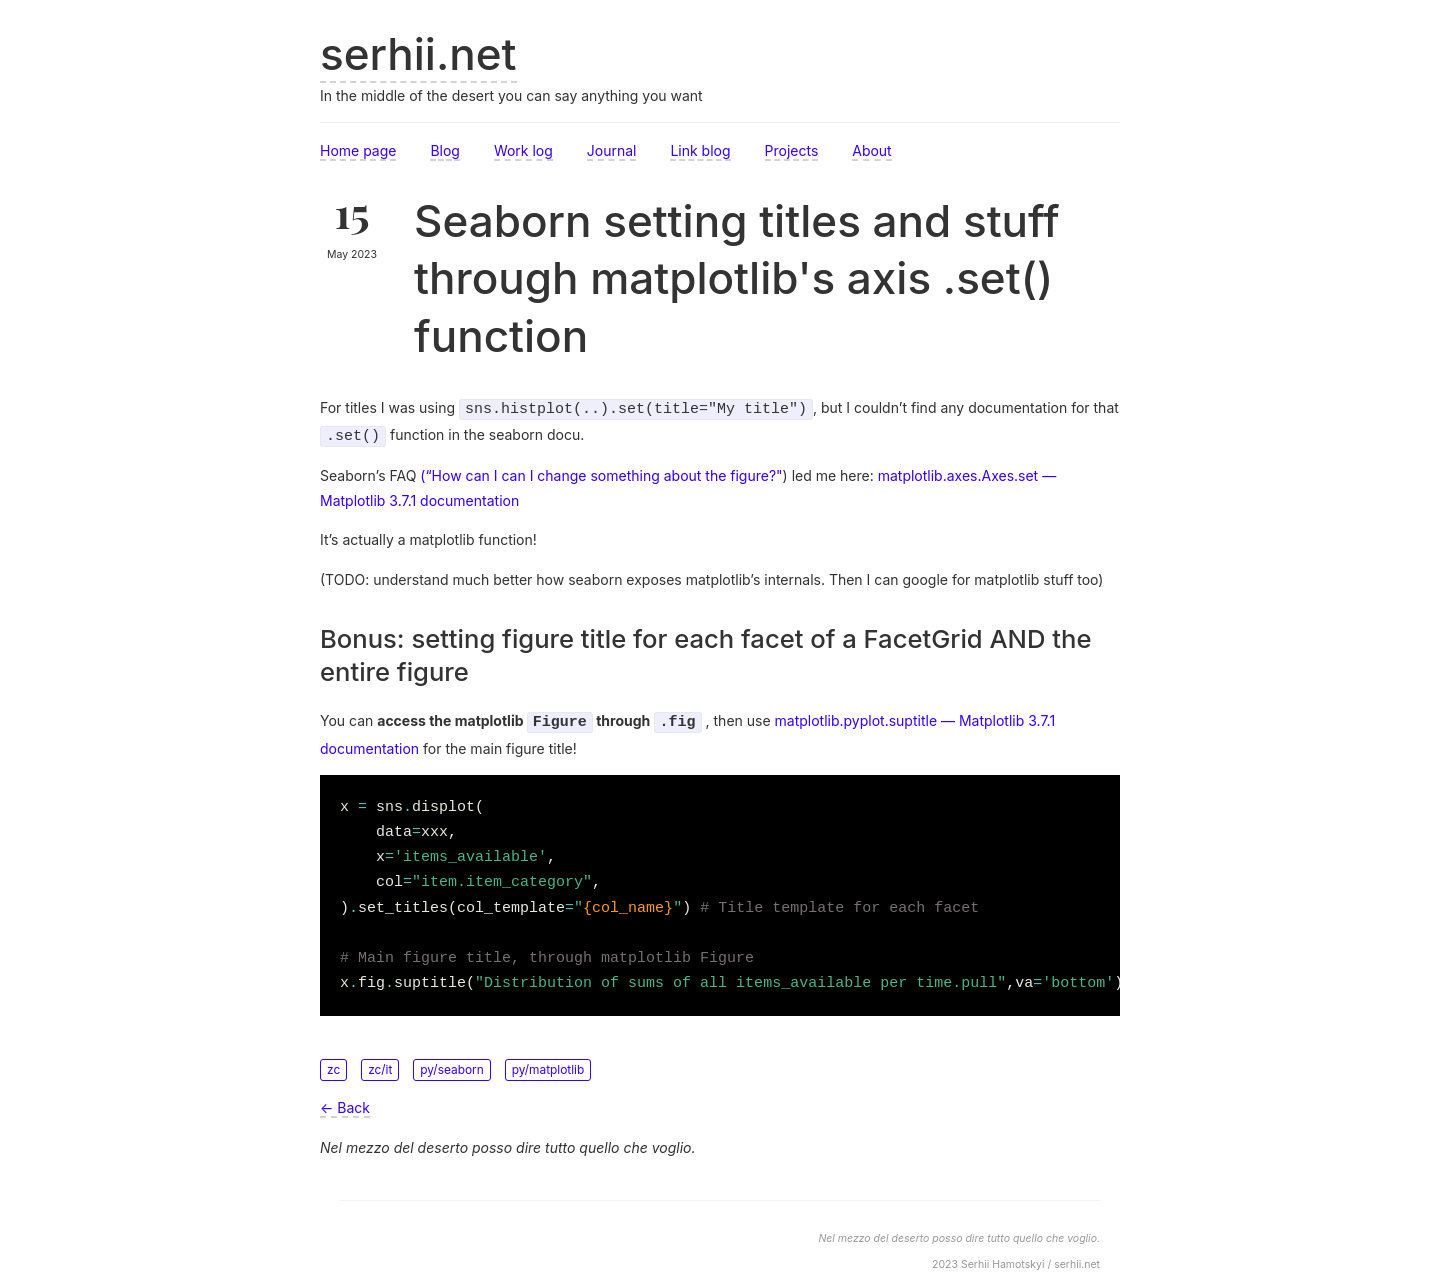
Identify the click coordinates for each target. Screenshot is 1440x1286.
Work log (523, 150)
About (871, 150)
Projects (792, 150)
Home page (358, 150)
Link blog (700, 150)
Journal (612, 150)
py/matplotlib (548, 1063)
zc (333, 1063)
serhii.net (418, 54)
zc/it (380, 1063)
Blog (445, 150)
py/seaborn (451, 1063)
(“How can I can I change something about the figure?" (601, 471)
